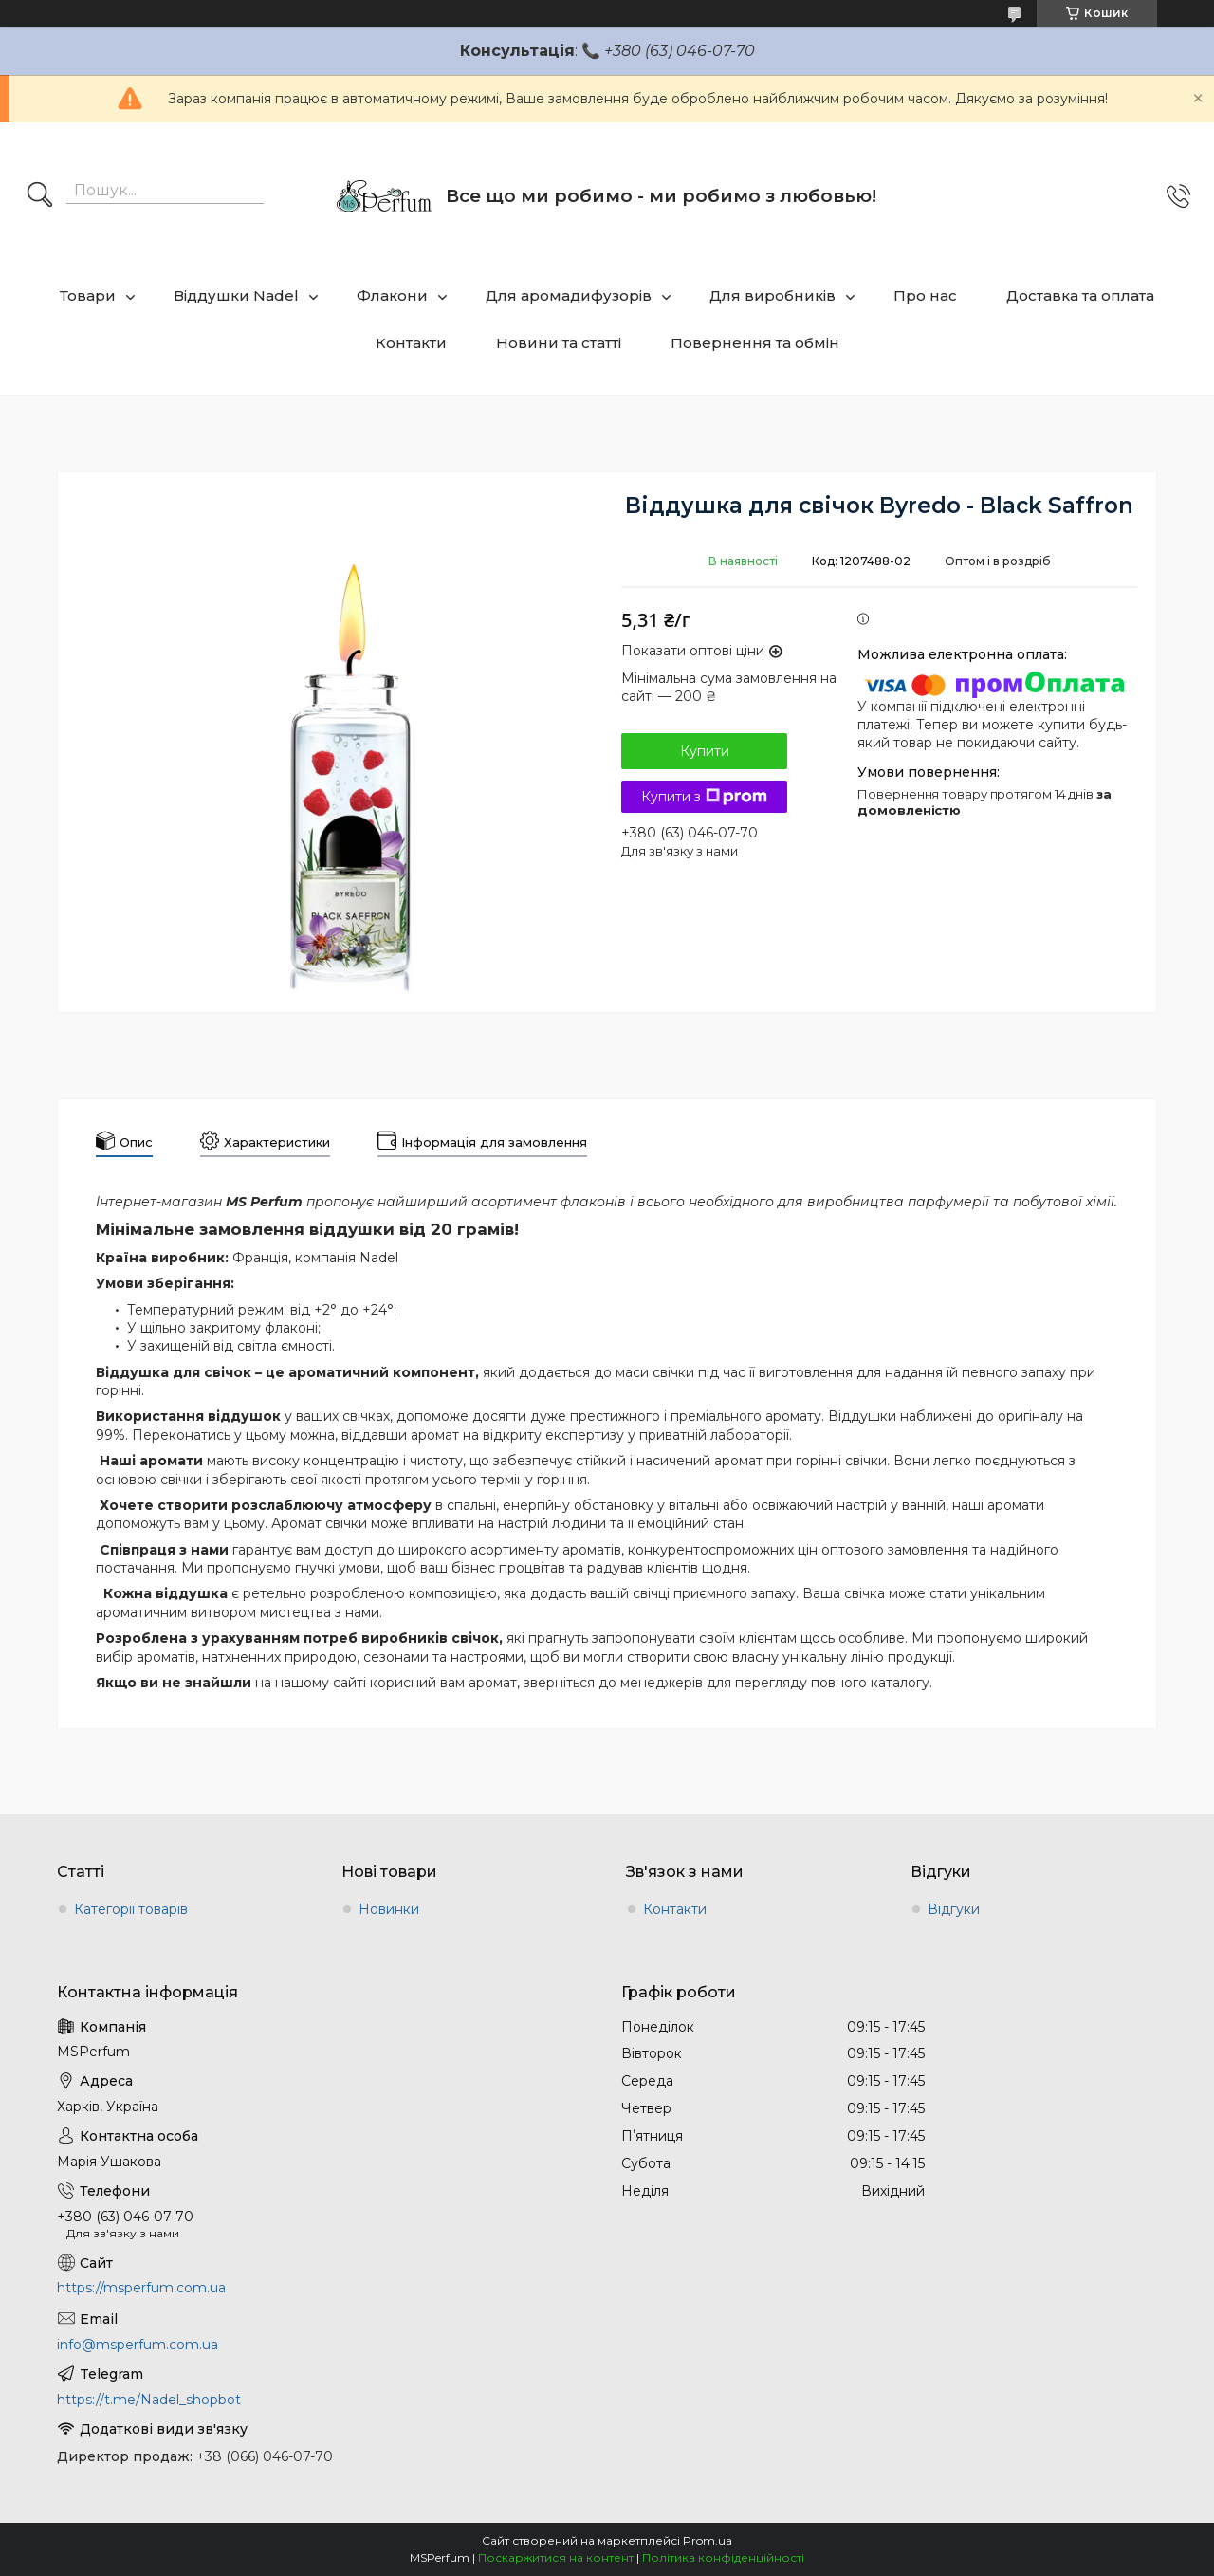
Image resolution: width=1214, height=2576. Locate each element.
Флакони (392, 295)
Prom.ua (707, 2540)
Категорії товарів (131, 1909)
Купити (704, 751)
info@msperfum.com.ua (137, 2344)
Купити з (704, 796)
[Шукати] (40, 196)
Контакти (411, 343)
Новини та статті (558, 343)
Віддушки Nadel (236, 295)
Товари (88, 295)
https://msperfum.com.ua (141, 2287)
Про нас (925, 295)
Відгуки (954, 1909)
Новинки (389, 1909)
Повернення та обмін (755, 343)
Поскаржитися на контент (556, 2557)
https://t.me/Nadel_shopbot (149, 2399)
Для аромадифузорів (569, 295)
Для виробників (772, 295)
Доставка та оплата (1080, 295)
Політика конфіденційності (723, 2557)
